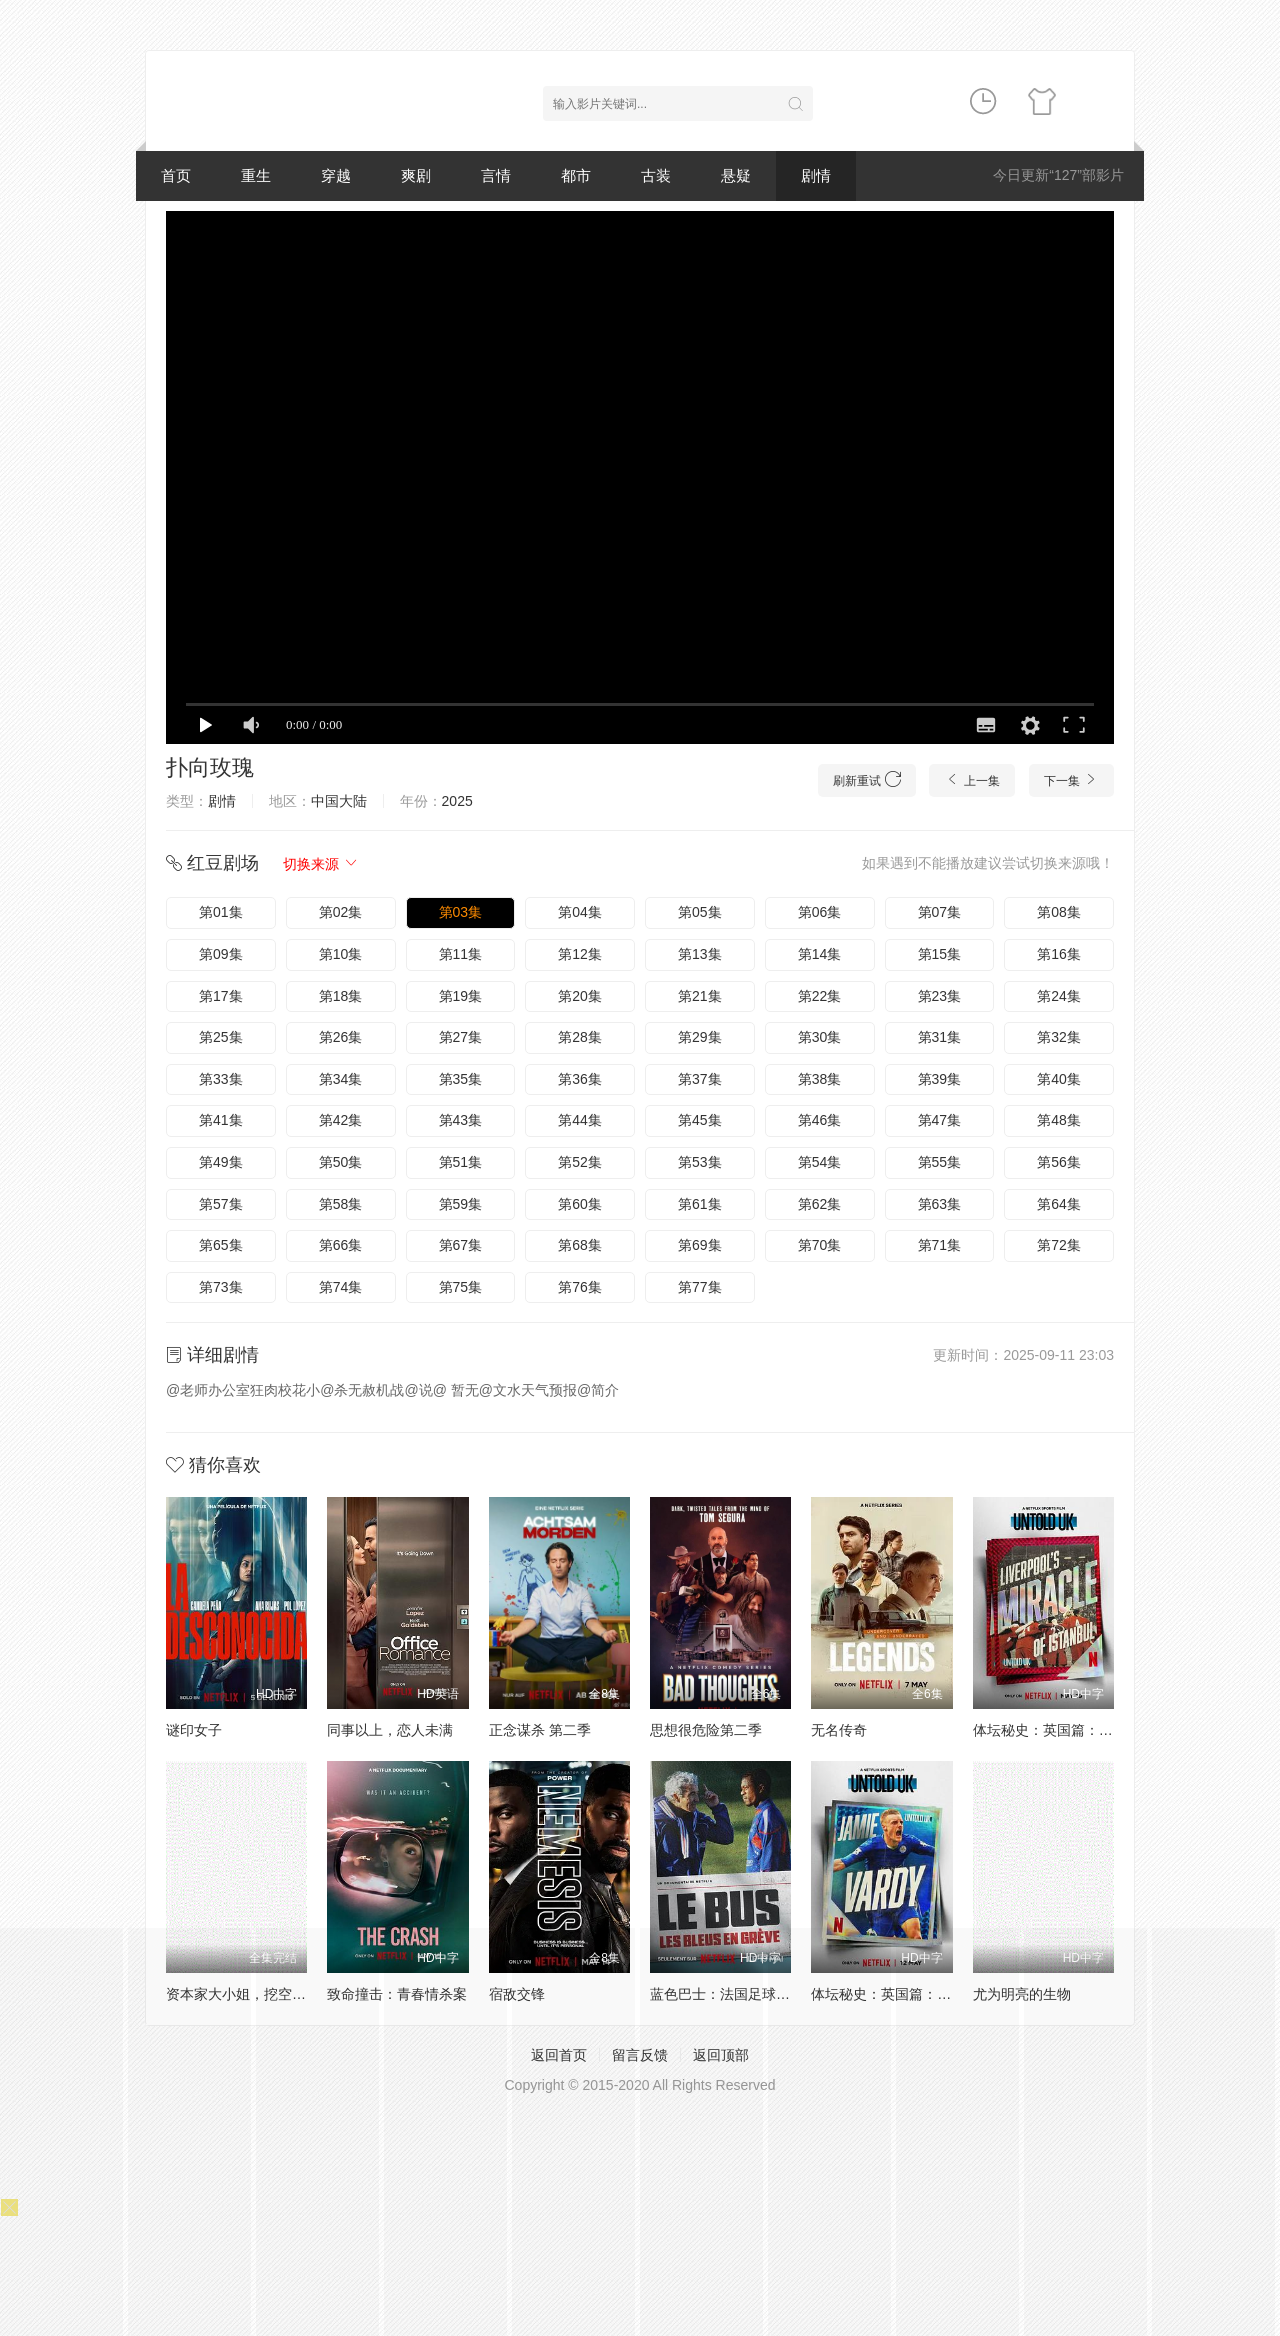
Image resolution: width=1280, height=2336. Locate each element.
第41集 (221, 1120)
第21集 (700, 996)
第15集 (940, 954)
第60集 (580, 1204)
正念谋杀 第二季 (540, 1730)
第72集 (1059, 1245)
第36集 (580, 1079)
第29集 (700, 1037)
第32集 (1059, 1037)
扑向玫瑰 (210, 767)
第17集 (221, 996)
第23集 (940, 996)
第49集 (221, 1162)
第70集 (820, 1245)
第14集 (820, 954)
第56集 (1059, 1162)
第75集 (461, 1287)
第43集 (461, 1120)
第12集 (580, 954)
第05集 (700, 912)
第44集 (580, 1120)
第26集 (341, 1037)
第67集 (461, 1245)
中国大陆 (339, 801)
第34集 (341, 1079)
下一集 (1071, 779)
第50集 (341, 1162)
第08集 (1059, 912)
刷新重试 (866, 779)
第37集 (700, 1079)
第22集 (820, 996)
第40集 (1059, 1079)
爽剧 (416, 175)
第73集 (221, 1287)
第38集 (820, 1079)
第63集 (940, 1204)
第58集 (341, 1204)
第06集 (820, 912)
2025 (457, 801)
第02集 (341, 912)
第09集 (221, 954)
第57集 (221, 1204)
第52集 (580, 1162)
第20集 (580, 996)
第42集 (341, 1120)
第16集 (1059, 954)
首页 (176, 175)
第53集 (700, 1162)
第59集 (461, 1204)
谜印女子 (194, 1730)
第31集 (940, 1037)
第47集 (940, 1120)
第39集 (940, 1079)
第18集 (341, 996)
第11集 (461, 954)
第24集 (1059, 996)
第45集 (700, 1120)
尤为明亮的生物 (1022, 1994)
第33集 (221, 1079)
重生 (256, 175)
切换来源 (321, 864)
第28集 (580, 1037)
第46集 (820, 1120)
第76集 (580, 1287)
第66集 (341, 1245)
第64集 (1059, 1204)
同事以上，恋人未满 (390, 1730)
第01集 (221, 912)
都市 (576, 175)
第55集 (940, 1162)
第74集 (341, 1287)
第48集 (1059, 1120)
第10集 (341, 954)
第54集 (820, 1162)
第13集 (700, 954)
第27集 (461, 1037)
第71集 (940, 1245)
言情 (496, 175)
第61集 (700, 1204)
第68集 (580, 1245)
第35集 (461, 1079)
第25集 (221, 1037)
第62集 (820, 1204)
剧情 (816, 175)
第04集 (580, 912)
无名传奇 (839, 1730)
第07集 (940, 912)
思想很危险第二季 (706, 1730)
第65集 (221, 1245)
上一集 (971, 779)
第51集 (461, 1162)
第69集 (700, 1245)
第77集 (700, 1287)
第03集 (461, 912)
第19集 (461, 996)
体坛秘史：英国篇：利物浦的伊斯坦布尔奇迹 (1113, 1730)
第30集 (820, 1037)
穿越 (336, 175)
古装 (656, 175)
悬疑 (736, 175)
